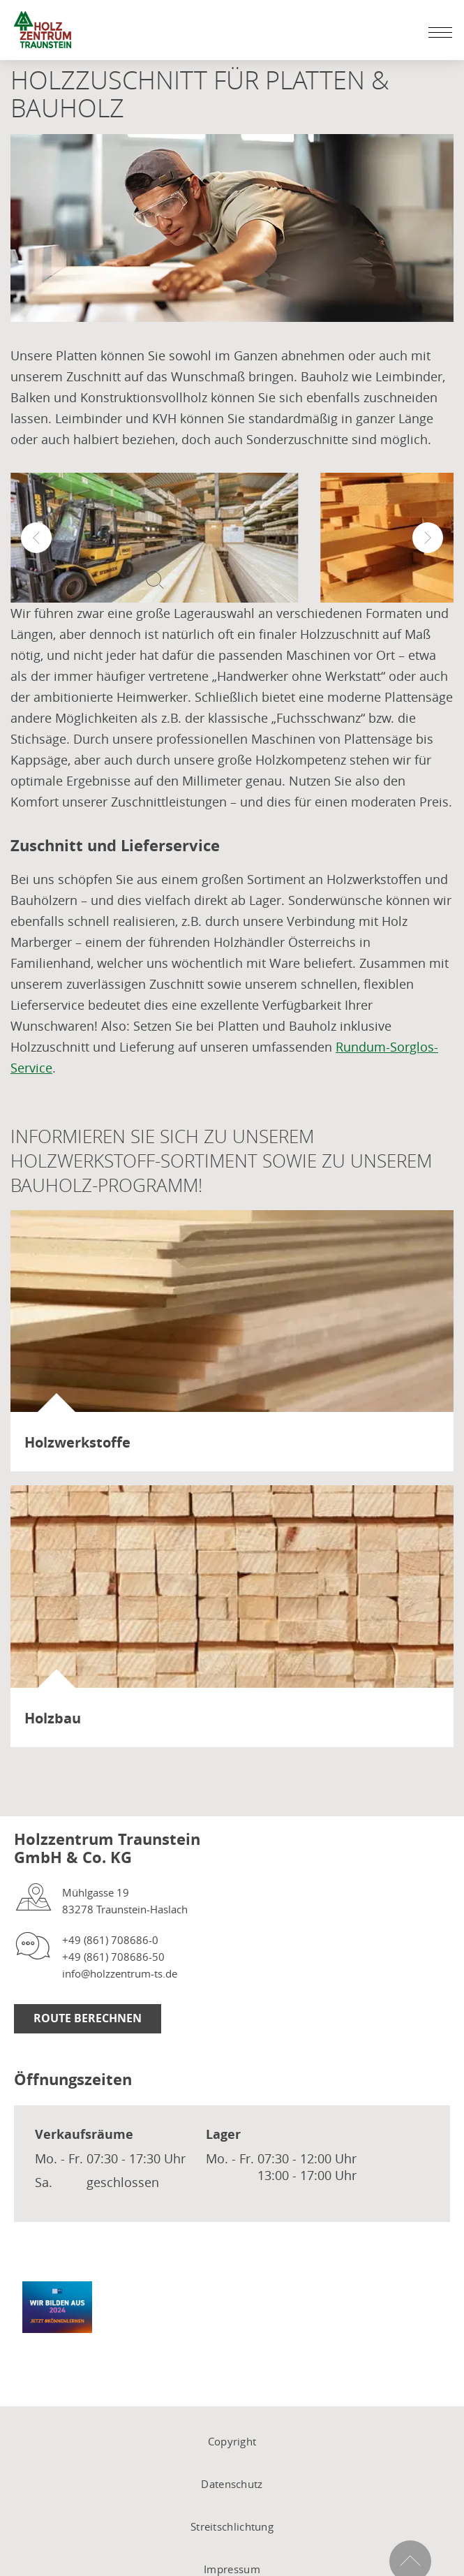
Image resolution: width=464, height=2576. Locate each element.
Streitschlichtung (232, 2526)
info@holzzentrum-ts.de (119, 1973)
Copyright (232, 2441)
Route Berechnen (87, 2018)
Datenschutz (231, 2484)
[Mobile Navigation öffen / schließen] (437, 32)
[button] (36, 537)
